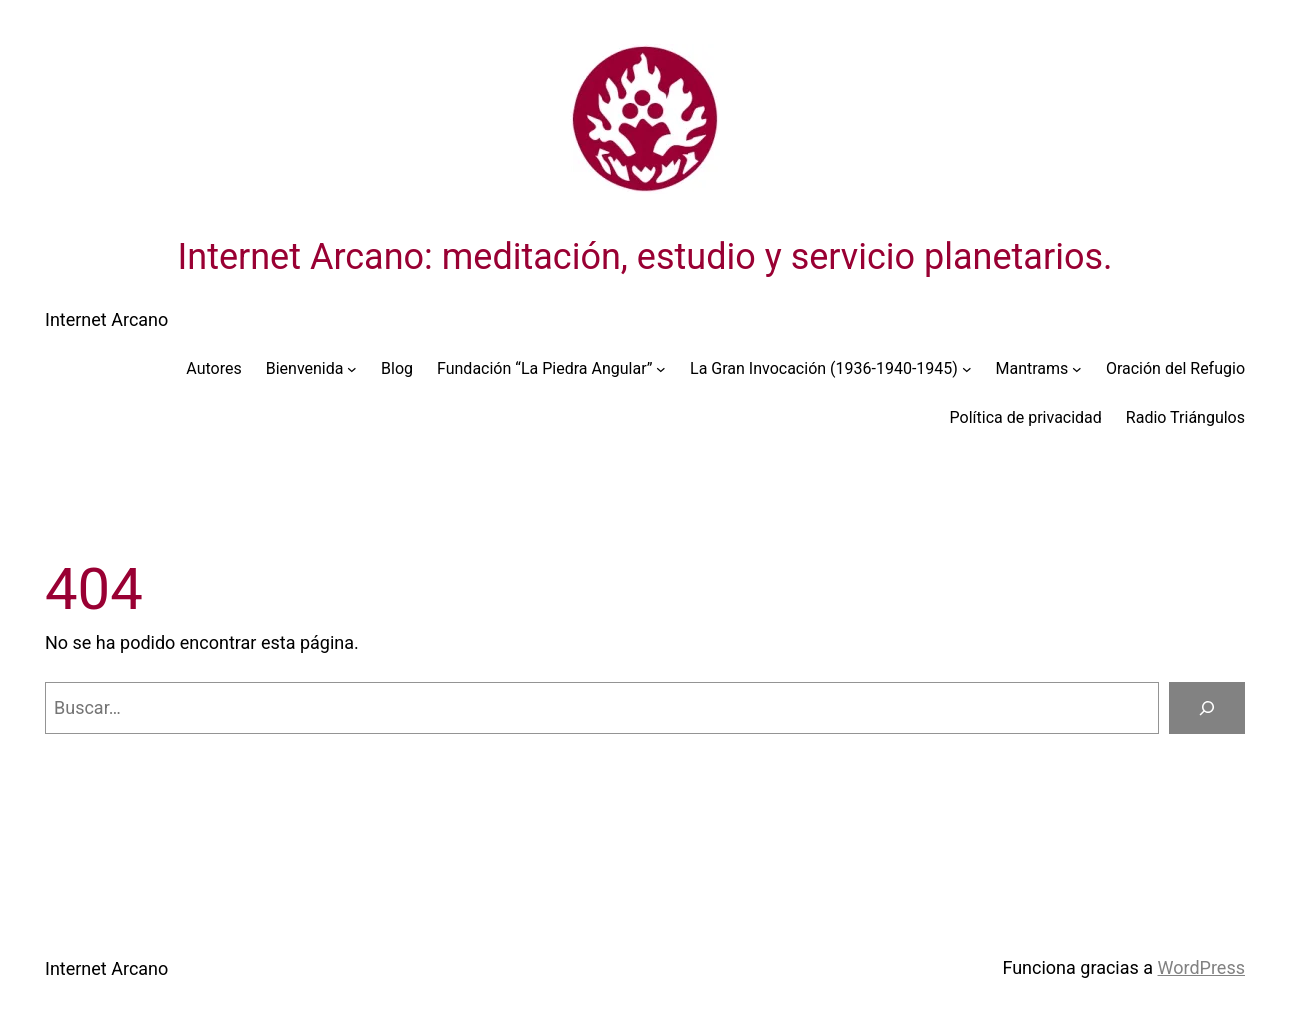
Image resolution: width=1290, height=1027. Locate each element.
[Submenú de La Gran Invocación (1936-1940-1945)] (967, 369)
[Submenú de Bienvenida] (352, 369)
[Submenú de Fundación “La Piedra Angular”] (661, 369)
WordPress (1201, 967)
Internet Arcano (106, 319)
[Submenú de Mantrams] (1077, 369)
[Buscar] (1207, 708)
